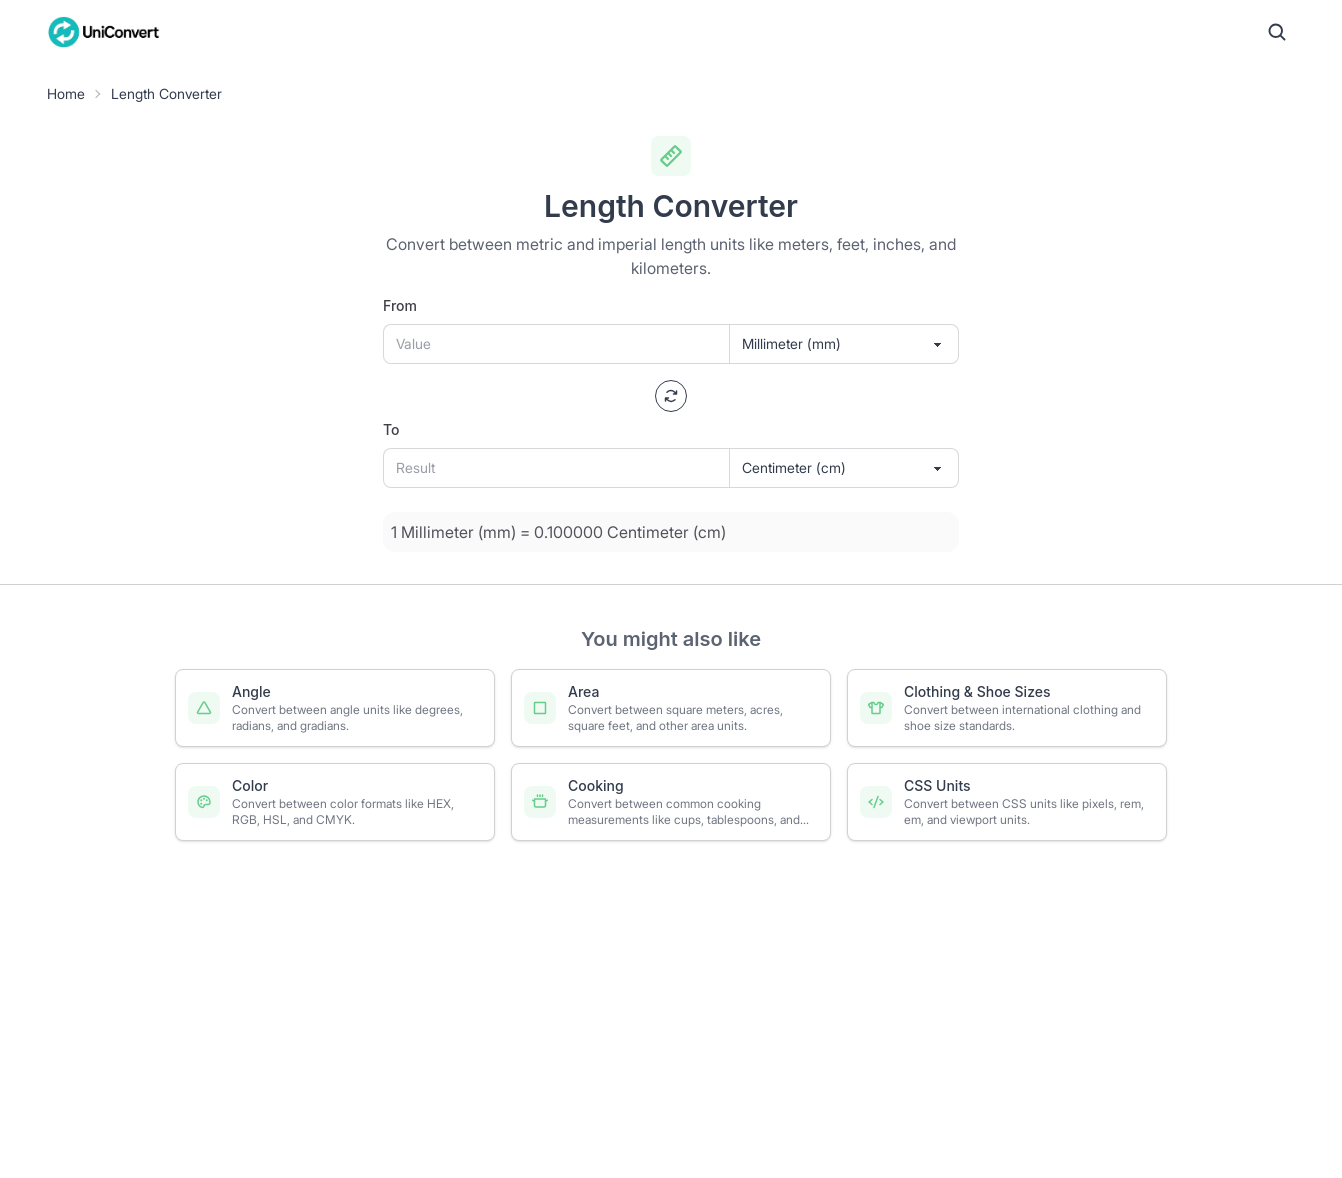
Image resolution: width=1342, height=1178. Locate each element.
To (391, 429)
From (400, 305)
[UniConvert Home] (104, 32)
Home (66, 93)
